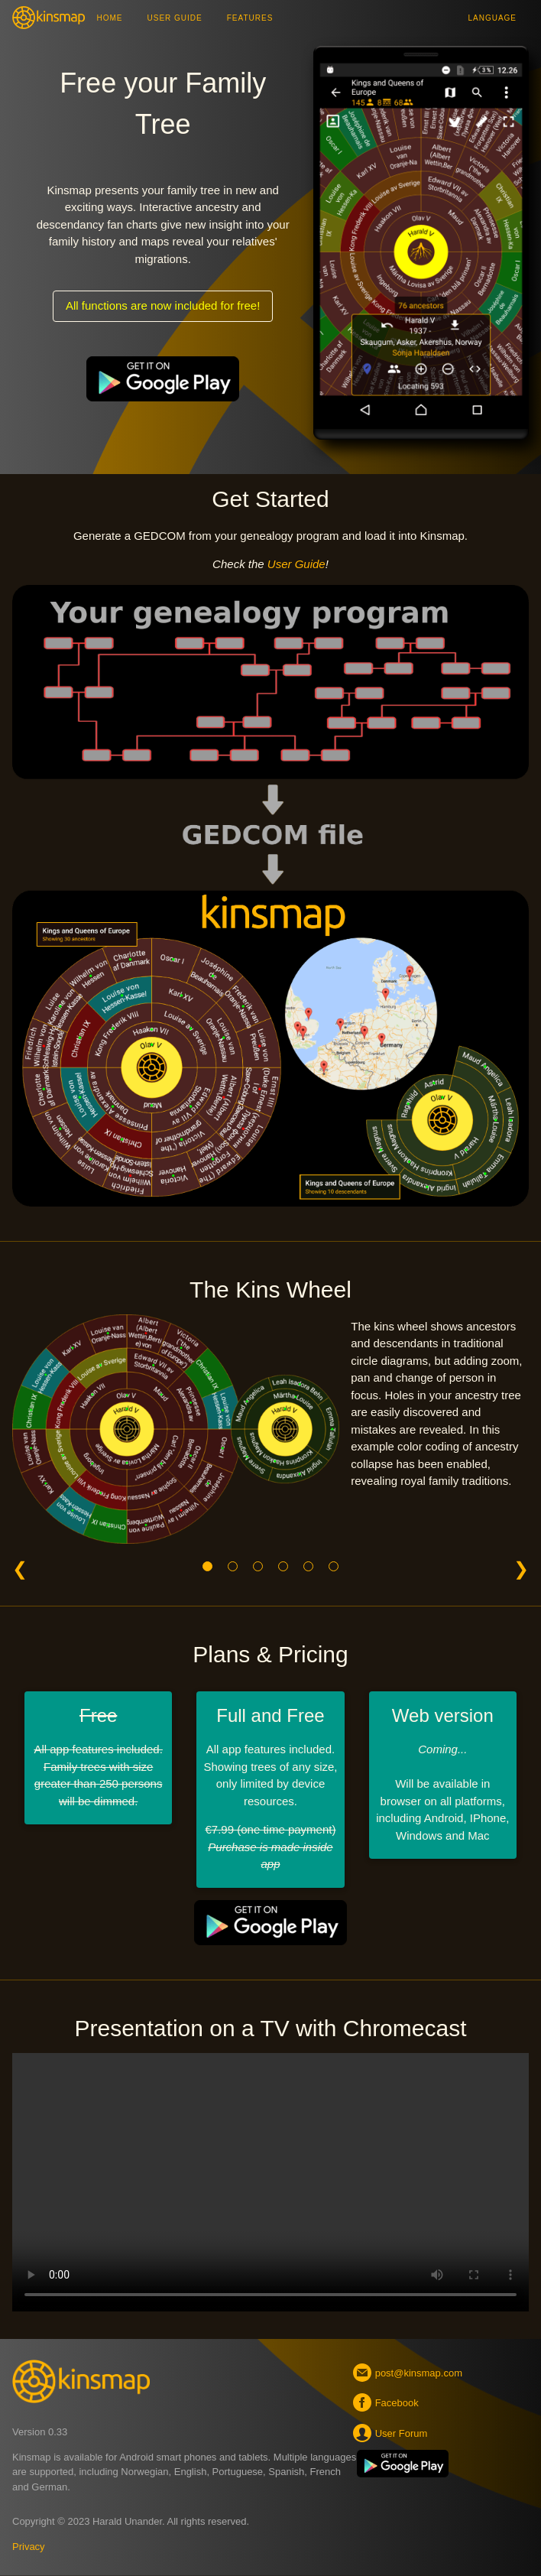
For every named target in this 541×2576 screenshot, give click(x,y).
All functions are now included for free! (163, 305)
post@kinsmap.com (409, 2372)
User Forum (392, 2433)
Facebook (388, 2402)
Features (250, 18)
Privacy (28, 2546)
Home (110, 18)
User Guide (174, 18)
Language (492, 18)
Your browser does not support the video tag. (270, 2182)
